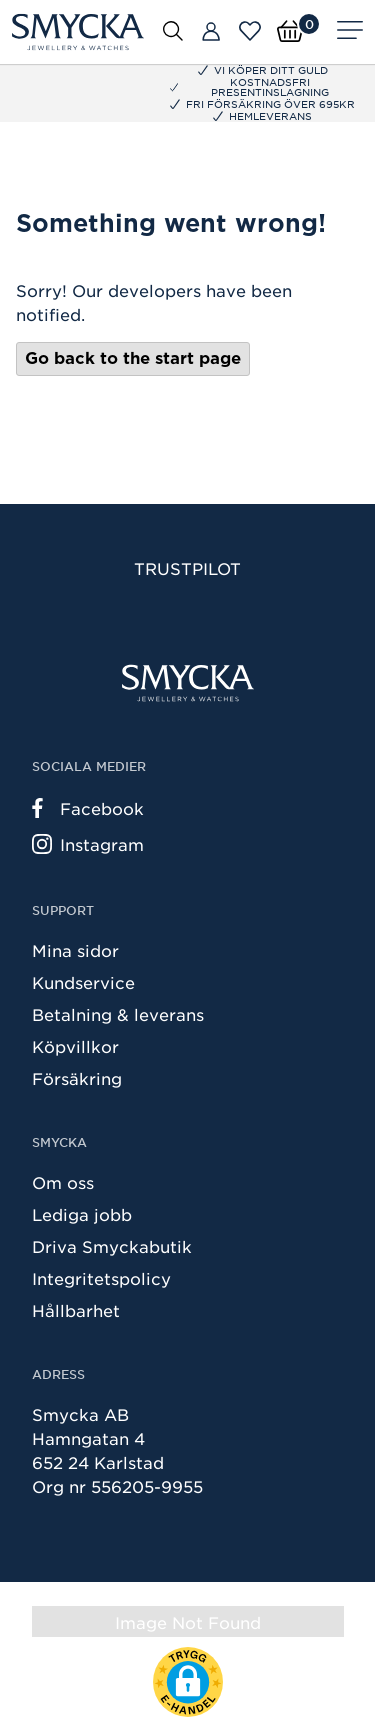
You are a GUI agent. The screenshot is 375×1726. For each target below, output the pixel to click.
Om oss (63, 1182)
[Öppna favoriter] (250, 31)
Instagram (88, 844)
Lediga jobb (82, 1214)
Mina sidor (75, 950)
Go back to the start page (133, 358)
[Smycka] (78, 32)
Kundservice (83, 982)
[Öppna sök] (173, 30)
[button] (188, 1682)
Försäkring (77, 1078)
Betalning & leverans (118, 1014)
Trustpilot (187, 568)
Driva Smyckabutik (112, 1246)
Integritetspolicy (101, 1278)
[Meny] (350, 32)
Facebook (88, 808)
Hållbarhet (76, 1310)
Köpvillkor (75, 1046)
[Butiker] (211, 32)
